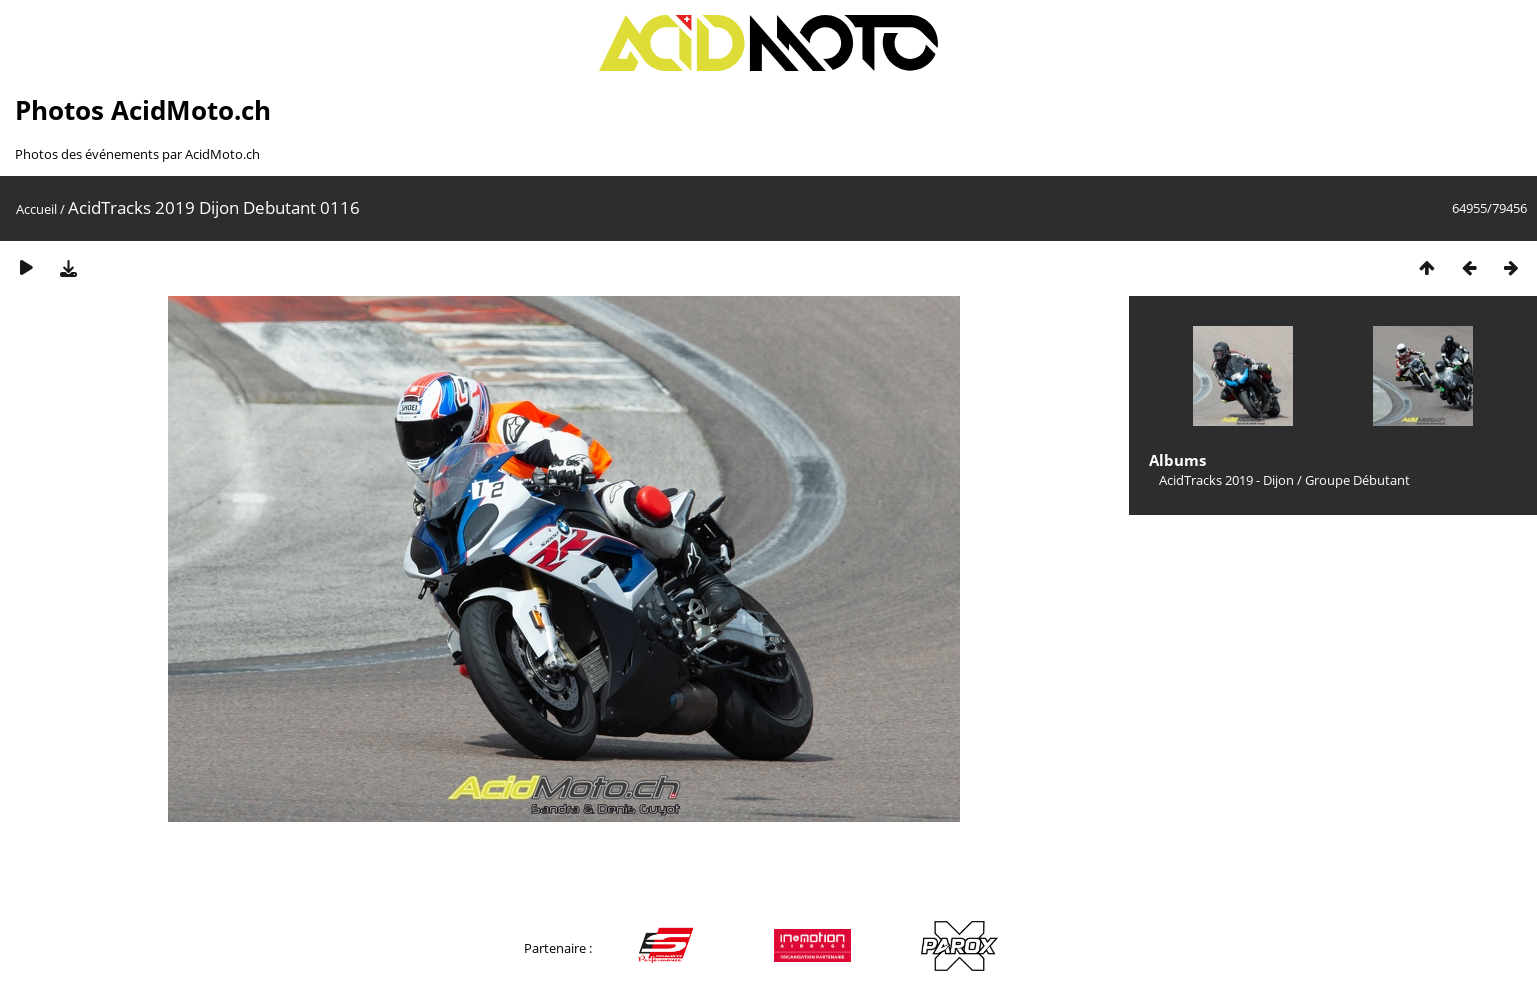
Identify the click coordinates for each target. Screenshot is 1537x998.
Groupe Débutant (1357, 480)
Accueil (36, 209)
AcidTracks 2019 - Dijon (1226, 480)
